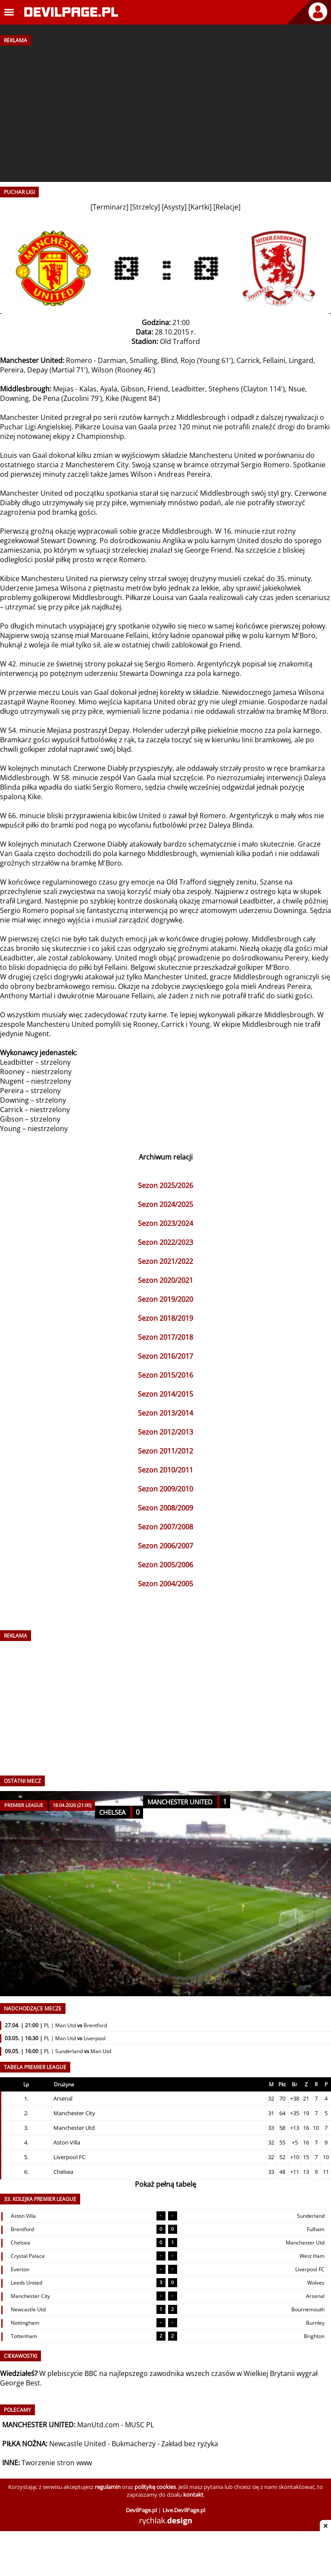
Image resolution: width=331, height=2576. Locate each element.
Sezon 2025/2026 (165, 1185)
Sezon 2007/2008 (165, 1527)
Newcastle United (77, 2443)
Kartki (199, 207)
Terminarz (109, 207)
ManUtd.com (98, 2424)
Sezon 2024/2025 (165, 1204)
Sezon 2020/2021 (165, 1280)
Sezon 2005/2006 (165, 1564)
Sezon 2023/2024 (165, 1223)
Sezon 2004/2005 (165, 1583)
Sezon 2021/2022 (165, 1261)
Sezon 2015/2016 (165, 1375)
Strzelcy (145, 207)
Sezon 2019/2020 (165, 1299)
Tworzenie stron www (57, 2462)
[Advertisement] (165, 110)
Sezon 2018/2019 (165, 1318)
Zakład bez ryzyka (189, 2443)
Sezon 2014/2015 (165, 1394)
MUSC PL (139, 2424)
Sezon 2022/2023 (165, 1242)
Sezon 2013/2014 (165, 1413)
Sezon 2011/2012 (165, 1451)
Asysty (174, 207)
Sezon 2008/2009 (165, 1508)
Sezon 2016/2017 (165, 1356)
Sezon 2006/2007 (165, 1546)
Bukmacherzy (134, 2443)
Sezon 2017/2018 (165, 1337)
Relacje (226, 207)
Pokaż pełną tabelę (165, 2184)
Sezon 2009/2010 (165, 1489)
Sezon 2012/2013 (165, 1432)
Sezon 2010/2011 (165, 1470)
